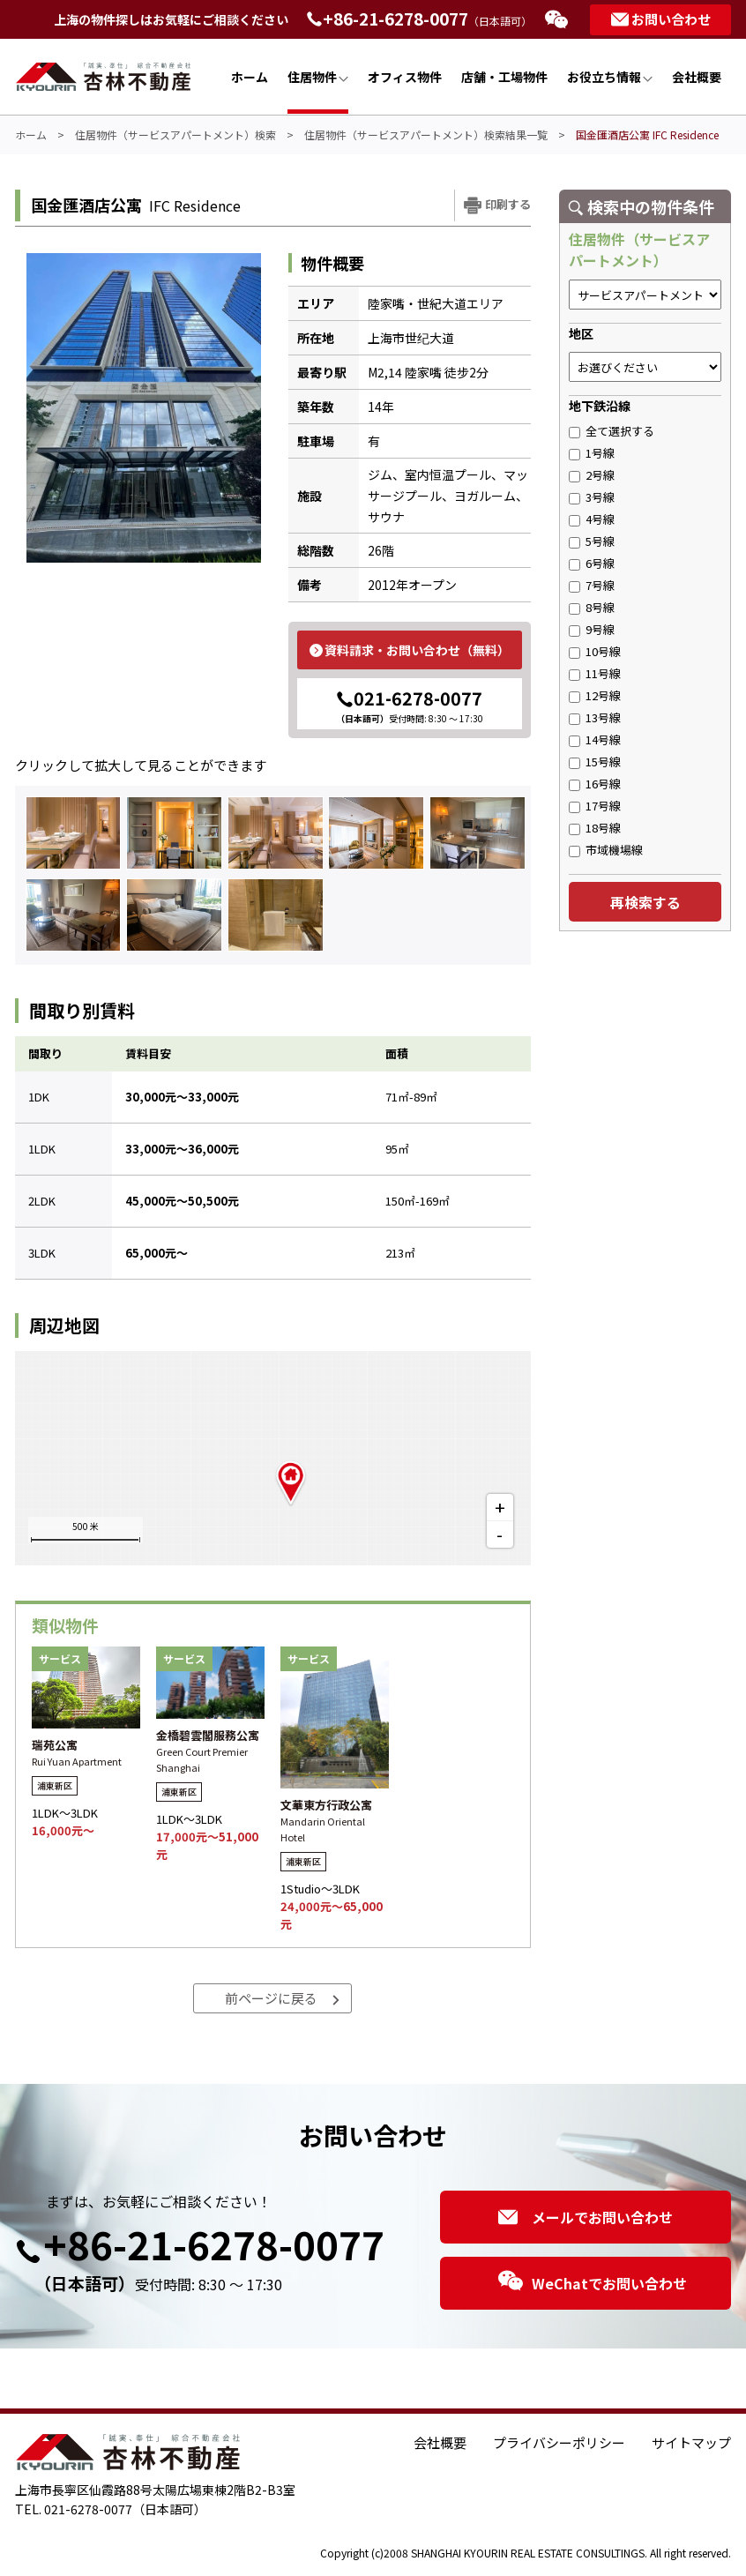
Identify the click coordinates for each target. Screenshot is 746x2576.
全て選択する (611, 430)
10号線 (595, 651)
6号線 (592, 563)
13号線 (595, 717)
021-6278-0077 (409, 705)
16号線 (595, 783)
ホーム (249, 77)
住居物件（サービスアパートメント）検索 (175, 134)
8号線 (592, 607)
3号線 (592, 497)
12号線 (595, 695)
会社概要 (696, 77)
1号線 (592, 452)
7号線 (592, 585)
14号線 (595, 739)
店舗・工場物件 (504, 77)
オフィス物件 (405, 77)
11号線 (595, 673)
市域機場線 (606, 849)
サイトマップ (691, 2442)
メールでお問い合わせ (585, 2217)
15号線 (595, 761)
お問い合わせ (661, 19)
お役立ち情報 (610, 77)
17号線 (595, 805)
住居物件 (317, 77)
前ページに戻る (283, 1998)
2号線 (592, 475)
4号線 (592, 519)
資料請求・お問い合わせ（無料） (410, 650)
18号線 (595, 827)
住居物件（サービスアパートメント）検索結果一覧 (426, 134)
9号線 (592, 629)
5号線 (592, 541)
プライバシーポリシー (559, 2442)
